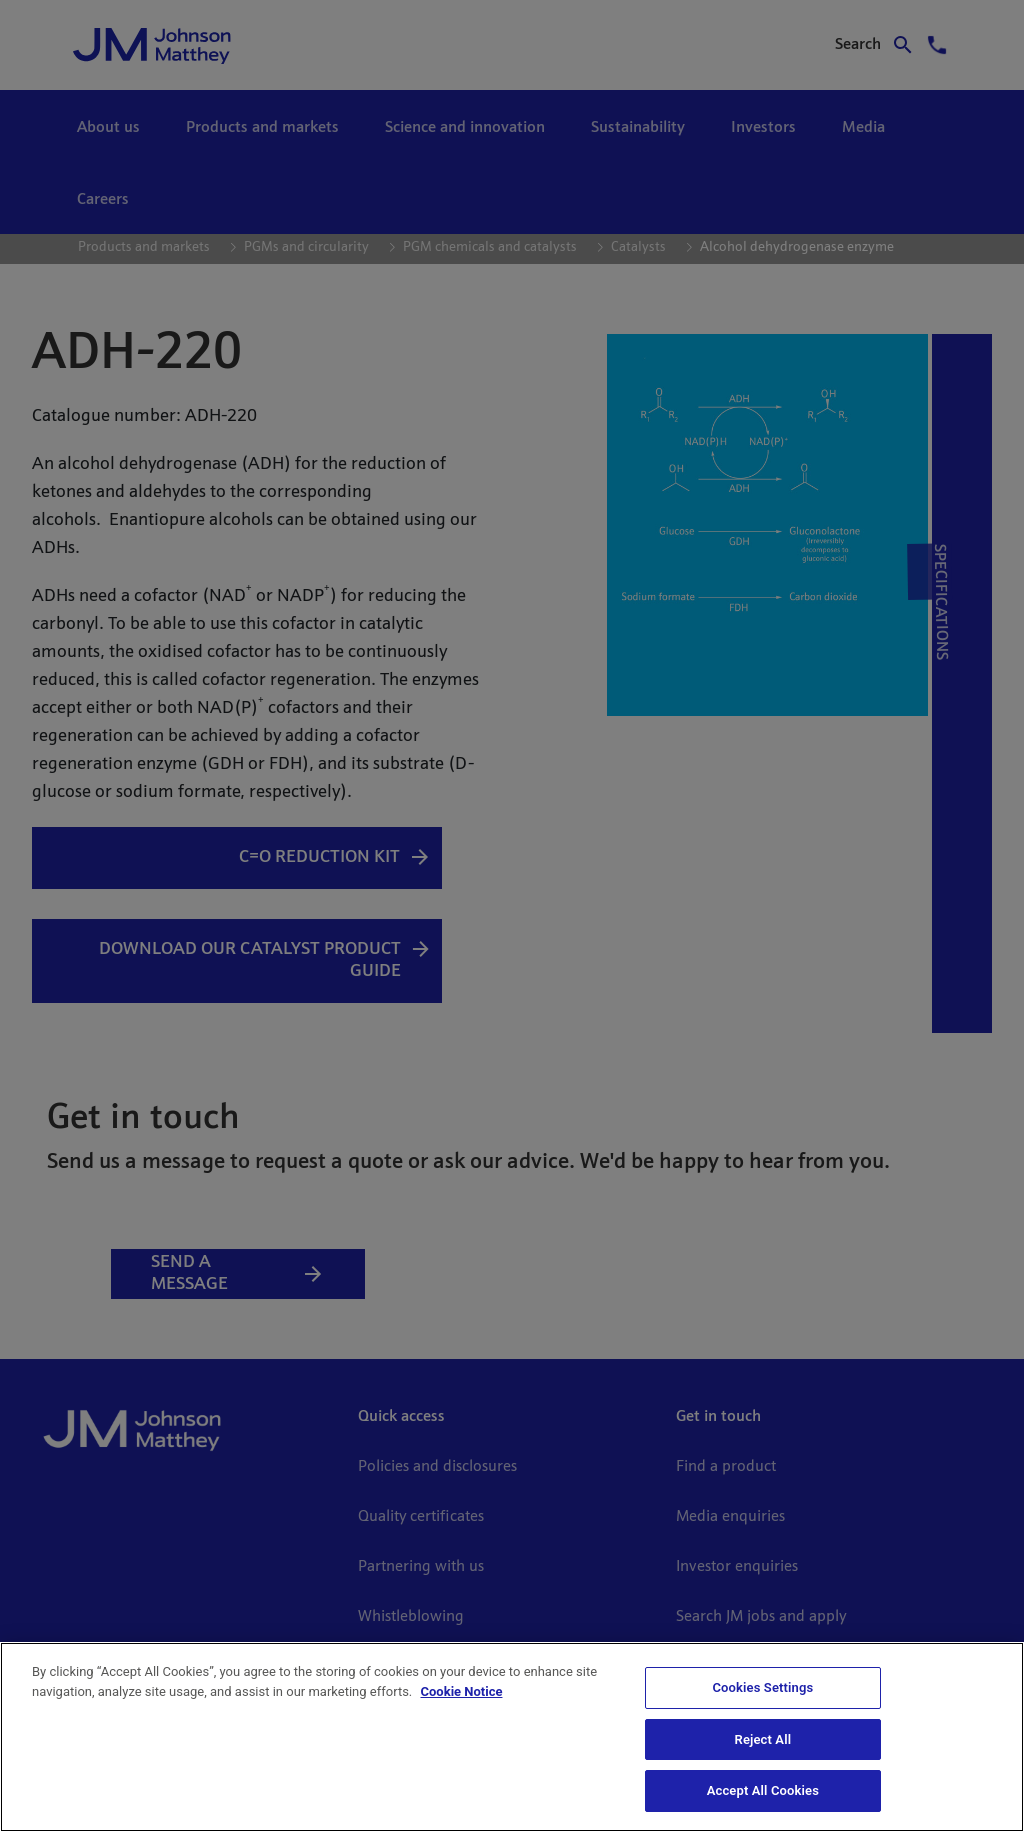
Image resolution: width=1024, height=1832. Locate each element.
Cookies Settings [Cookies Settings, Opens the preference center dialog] (762, 1687)
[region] (512, 1737)
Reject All (763, 1739)
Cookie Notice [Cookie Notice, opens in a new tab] (462, 1691)
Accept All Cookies (763, 1790)
